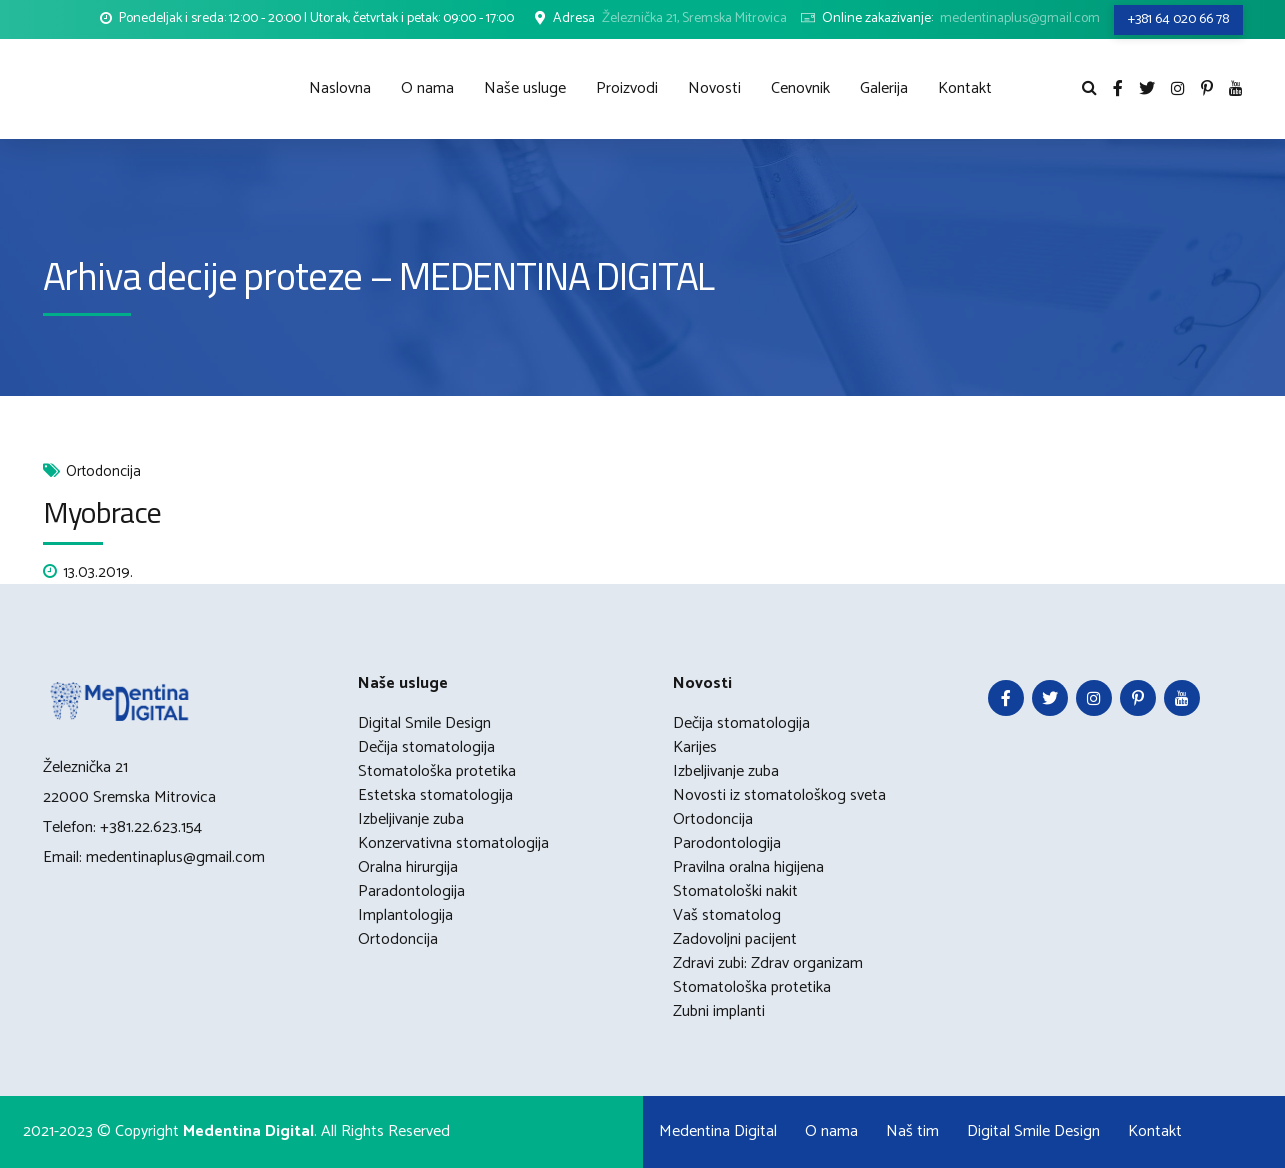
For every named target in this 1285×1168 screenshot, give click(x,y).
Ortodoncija (103, 472)
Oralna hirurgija (408, 867)
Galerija (884, 88)
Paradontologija (411, 891)
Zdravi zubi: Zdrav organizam (768, 963)
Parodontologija (727, 843)
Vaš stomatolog (727, 915)
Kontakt (965, 88)
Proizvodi (627, 88)
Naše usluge (525, 88)
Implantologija (405, 915)
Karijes (695, 747)
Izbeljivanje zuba (411, 819)
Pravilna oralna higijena (748, 867)
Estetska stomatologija (435, 795)
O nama (427, 88)
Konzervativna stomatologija (453, 843)
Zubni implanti (719, 1011)
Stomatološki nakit (735, 891)
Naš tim (912, 1131)
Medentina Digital (718, 1131)
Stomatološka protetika (437, 771)
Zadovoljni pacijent (735, 939)
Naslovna (340, 88)
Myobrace (102, 512)
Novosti (714, 88)
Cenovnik (800, 88)
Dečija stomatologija (426, 747)
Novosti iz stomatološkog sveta (779, 795)
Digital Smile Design (424, 723)
